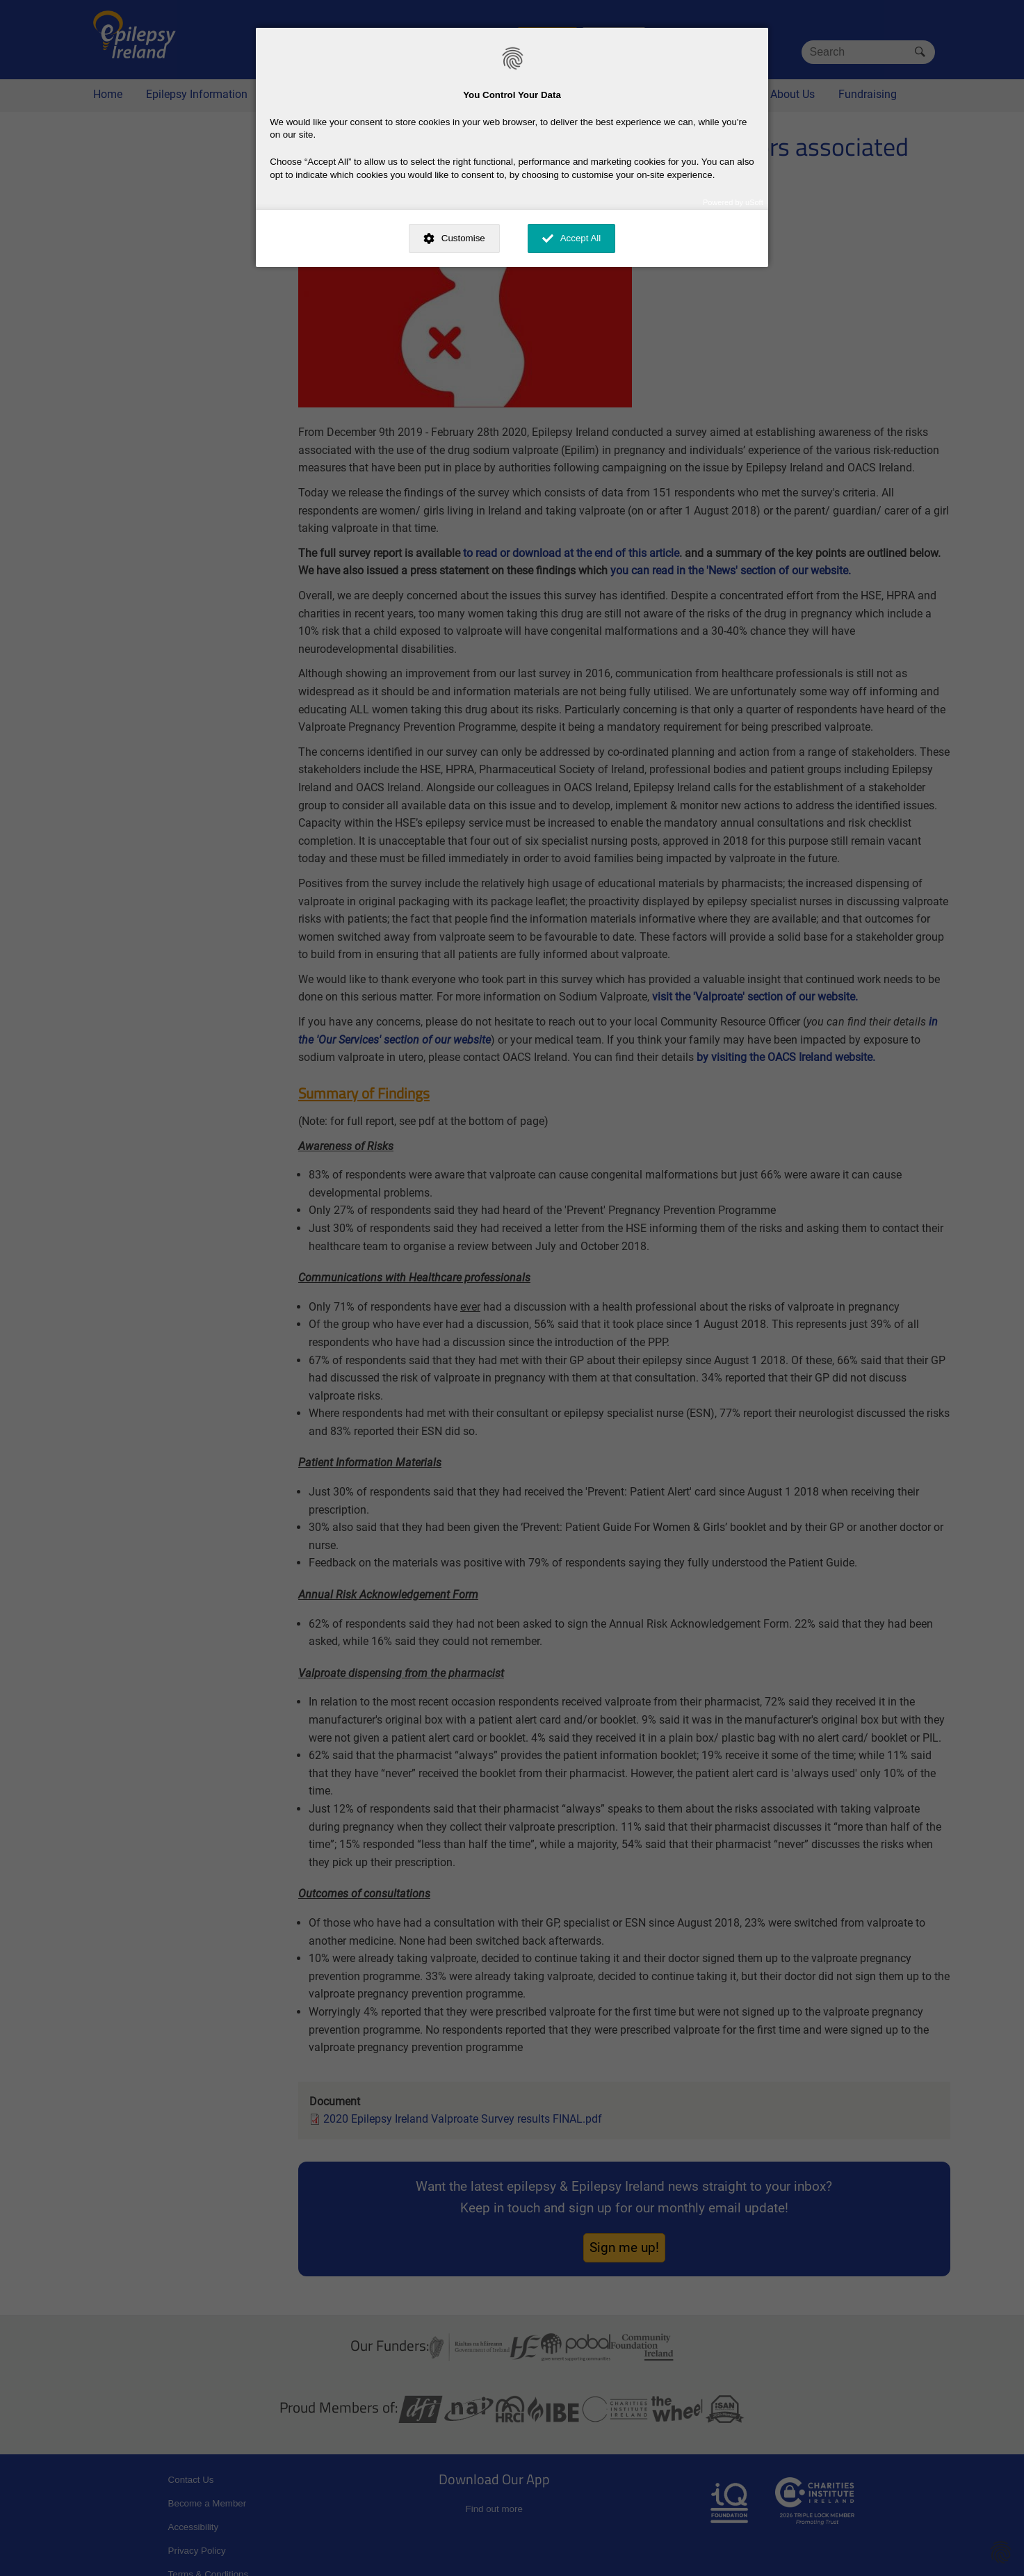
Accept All (580, 238)
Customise (463, 238)
